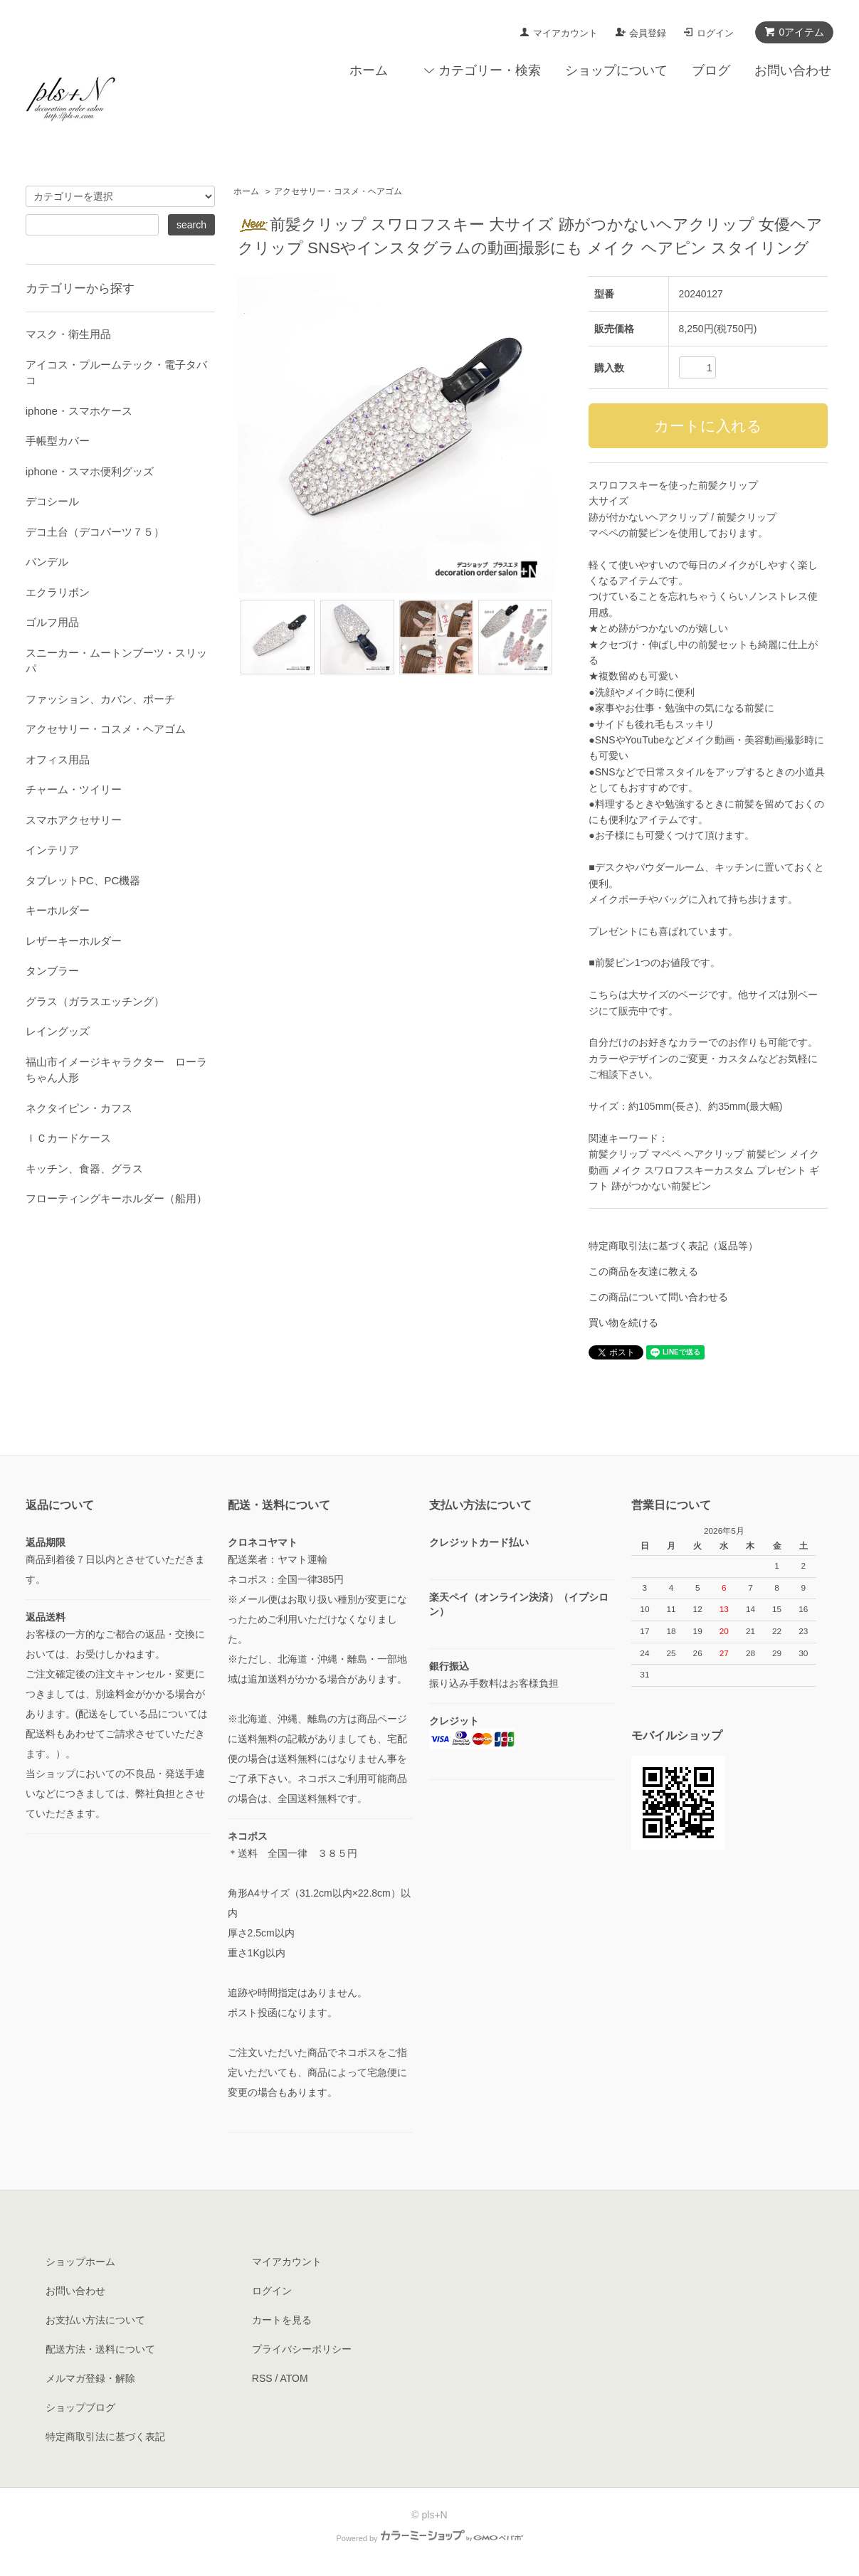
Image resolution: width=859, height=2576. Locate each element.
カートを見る (282, 2320)
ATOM (294, 2378)
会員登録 (647, 33)
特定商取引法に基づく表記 (105, 2436)
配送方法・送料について (100, 2349)
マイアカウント (565, 33)
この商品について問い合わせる (658, 1297)
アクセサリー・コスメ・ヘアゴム (338, 191)
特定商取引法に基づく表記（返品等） (673, 1245)
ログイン (715, 33)
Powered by (429, 2538)
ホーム (368, 70)
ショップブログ (80, 2407)
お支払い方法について (95, 2320)
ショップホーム (80, 2261)
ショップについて (616, 70)
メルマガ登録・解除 (90, 2378)
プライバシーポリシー (302, 2349)
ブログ (711, 70)
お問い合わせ (792, 70)
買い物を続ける (623, 1322)
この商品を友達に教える (643, 1271)
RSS (262, 2378)
